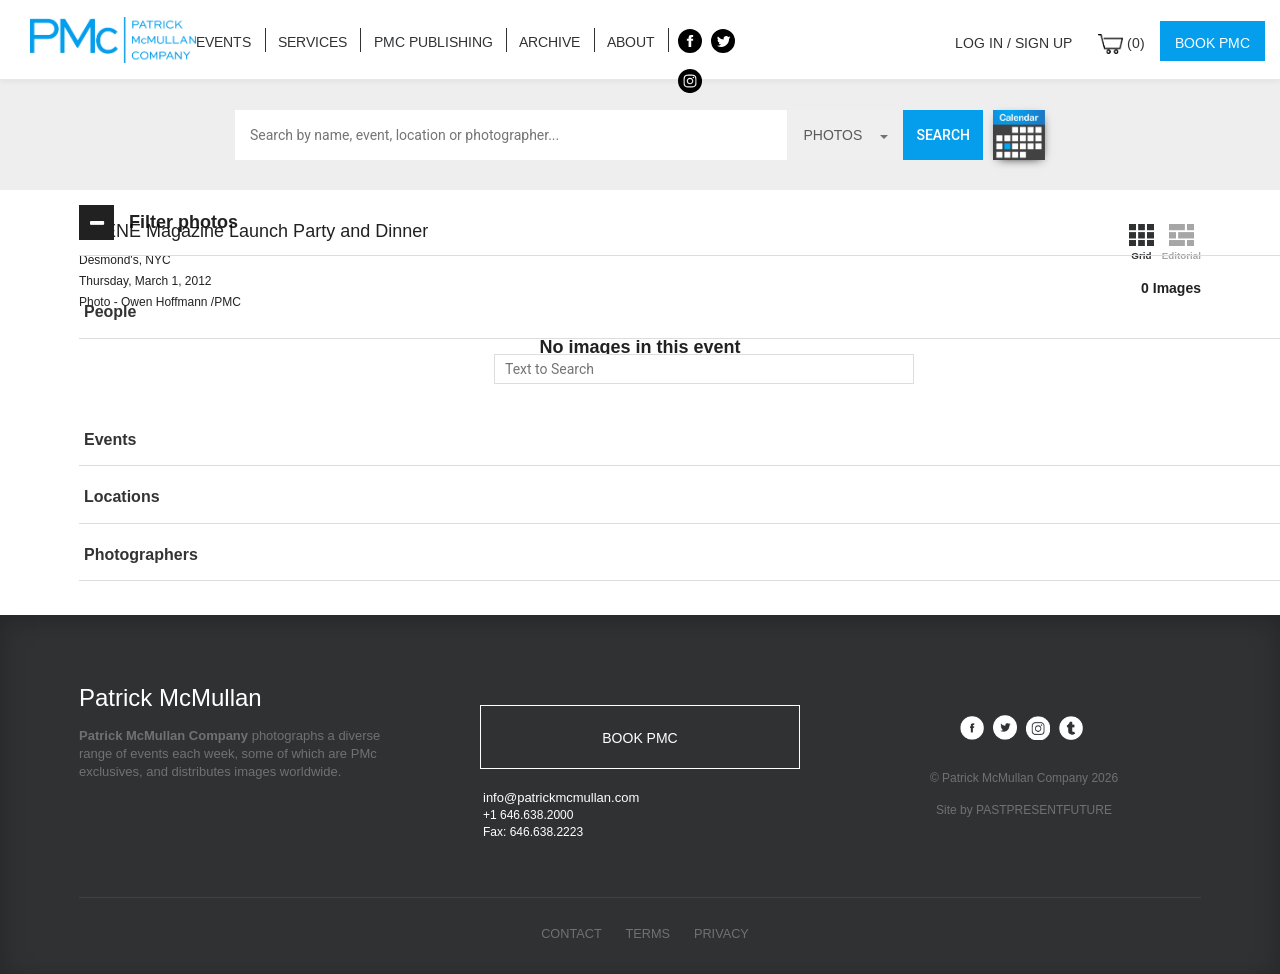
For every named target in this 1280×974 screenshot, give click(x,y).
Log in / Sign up (1026, 39)
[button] (224, 312)
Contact (570, 934)
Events (221, 39)
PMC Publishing (419, 39)
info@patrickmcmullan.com (561, 798)
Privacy (723, 934)
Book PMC (1214, 39)
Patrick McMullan (119, 40)
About (603, 39)
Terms (648, 934)
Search (943, 135)
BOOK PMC (639, 737)
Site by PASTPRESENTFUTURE (1024, 809)
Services (305, 39)
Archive (528, 39)
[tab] (224, 312)
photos (845, 135)
